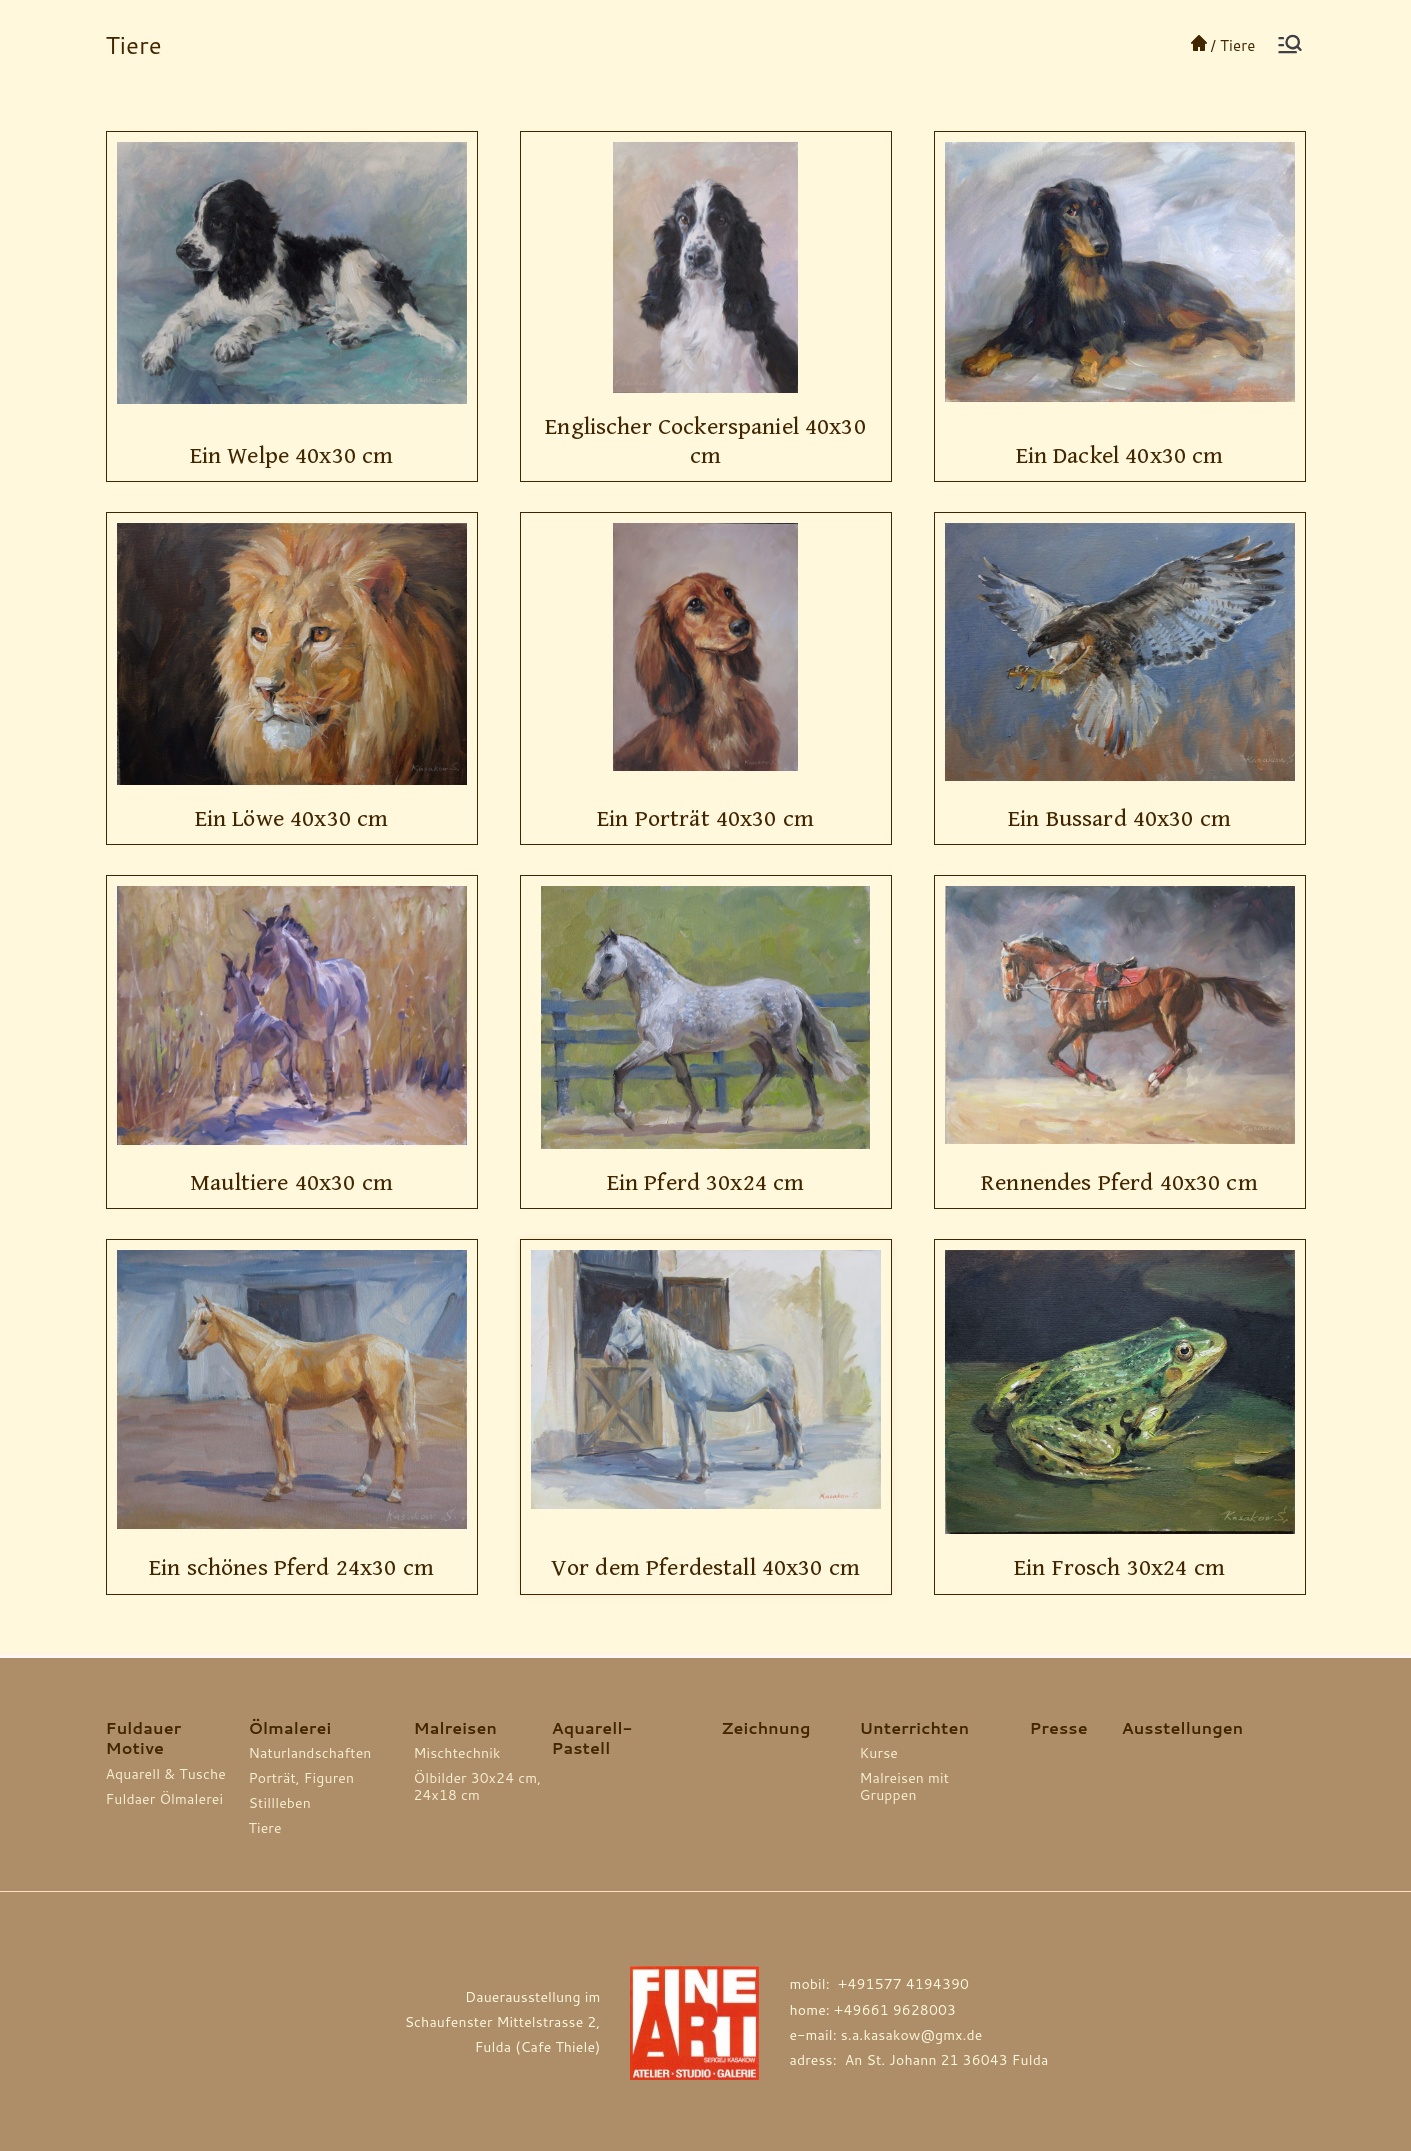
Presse (1059, 1727)
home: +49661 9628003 (872, 2010)
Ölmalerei (290, 1727)
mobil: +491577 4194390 (879, 1984)
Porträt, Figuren (302, 1778)
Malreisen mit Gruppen (905, 1787)
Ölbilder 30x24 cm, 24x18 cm (478, 1787)
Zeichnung (766, 1727)
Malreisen (456, 1727)
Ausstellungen (1182, 1727)
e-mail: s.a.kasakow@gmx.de (885, 2035)
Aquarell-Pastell (592, 1738)
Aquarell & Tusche (166, 1774)
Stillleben (280, 1803)
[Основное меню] (1290, 44)
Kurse (879, 1753)
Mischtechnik (457, 1753)
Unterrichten (915, 1727)
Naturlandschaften (310, 1753)
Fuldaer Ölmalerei (165, 1799)
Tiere (265, 1828)
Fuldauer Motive (144, 1738)
